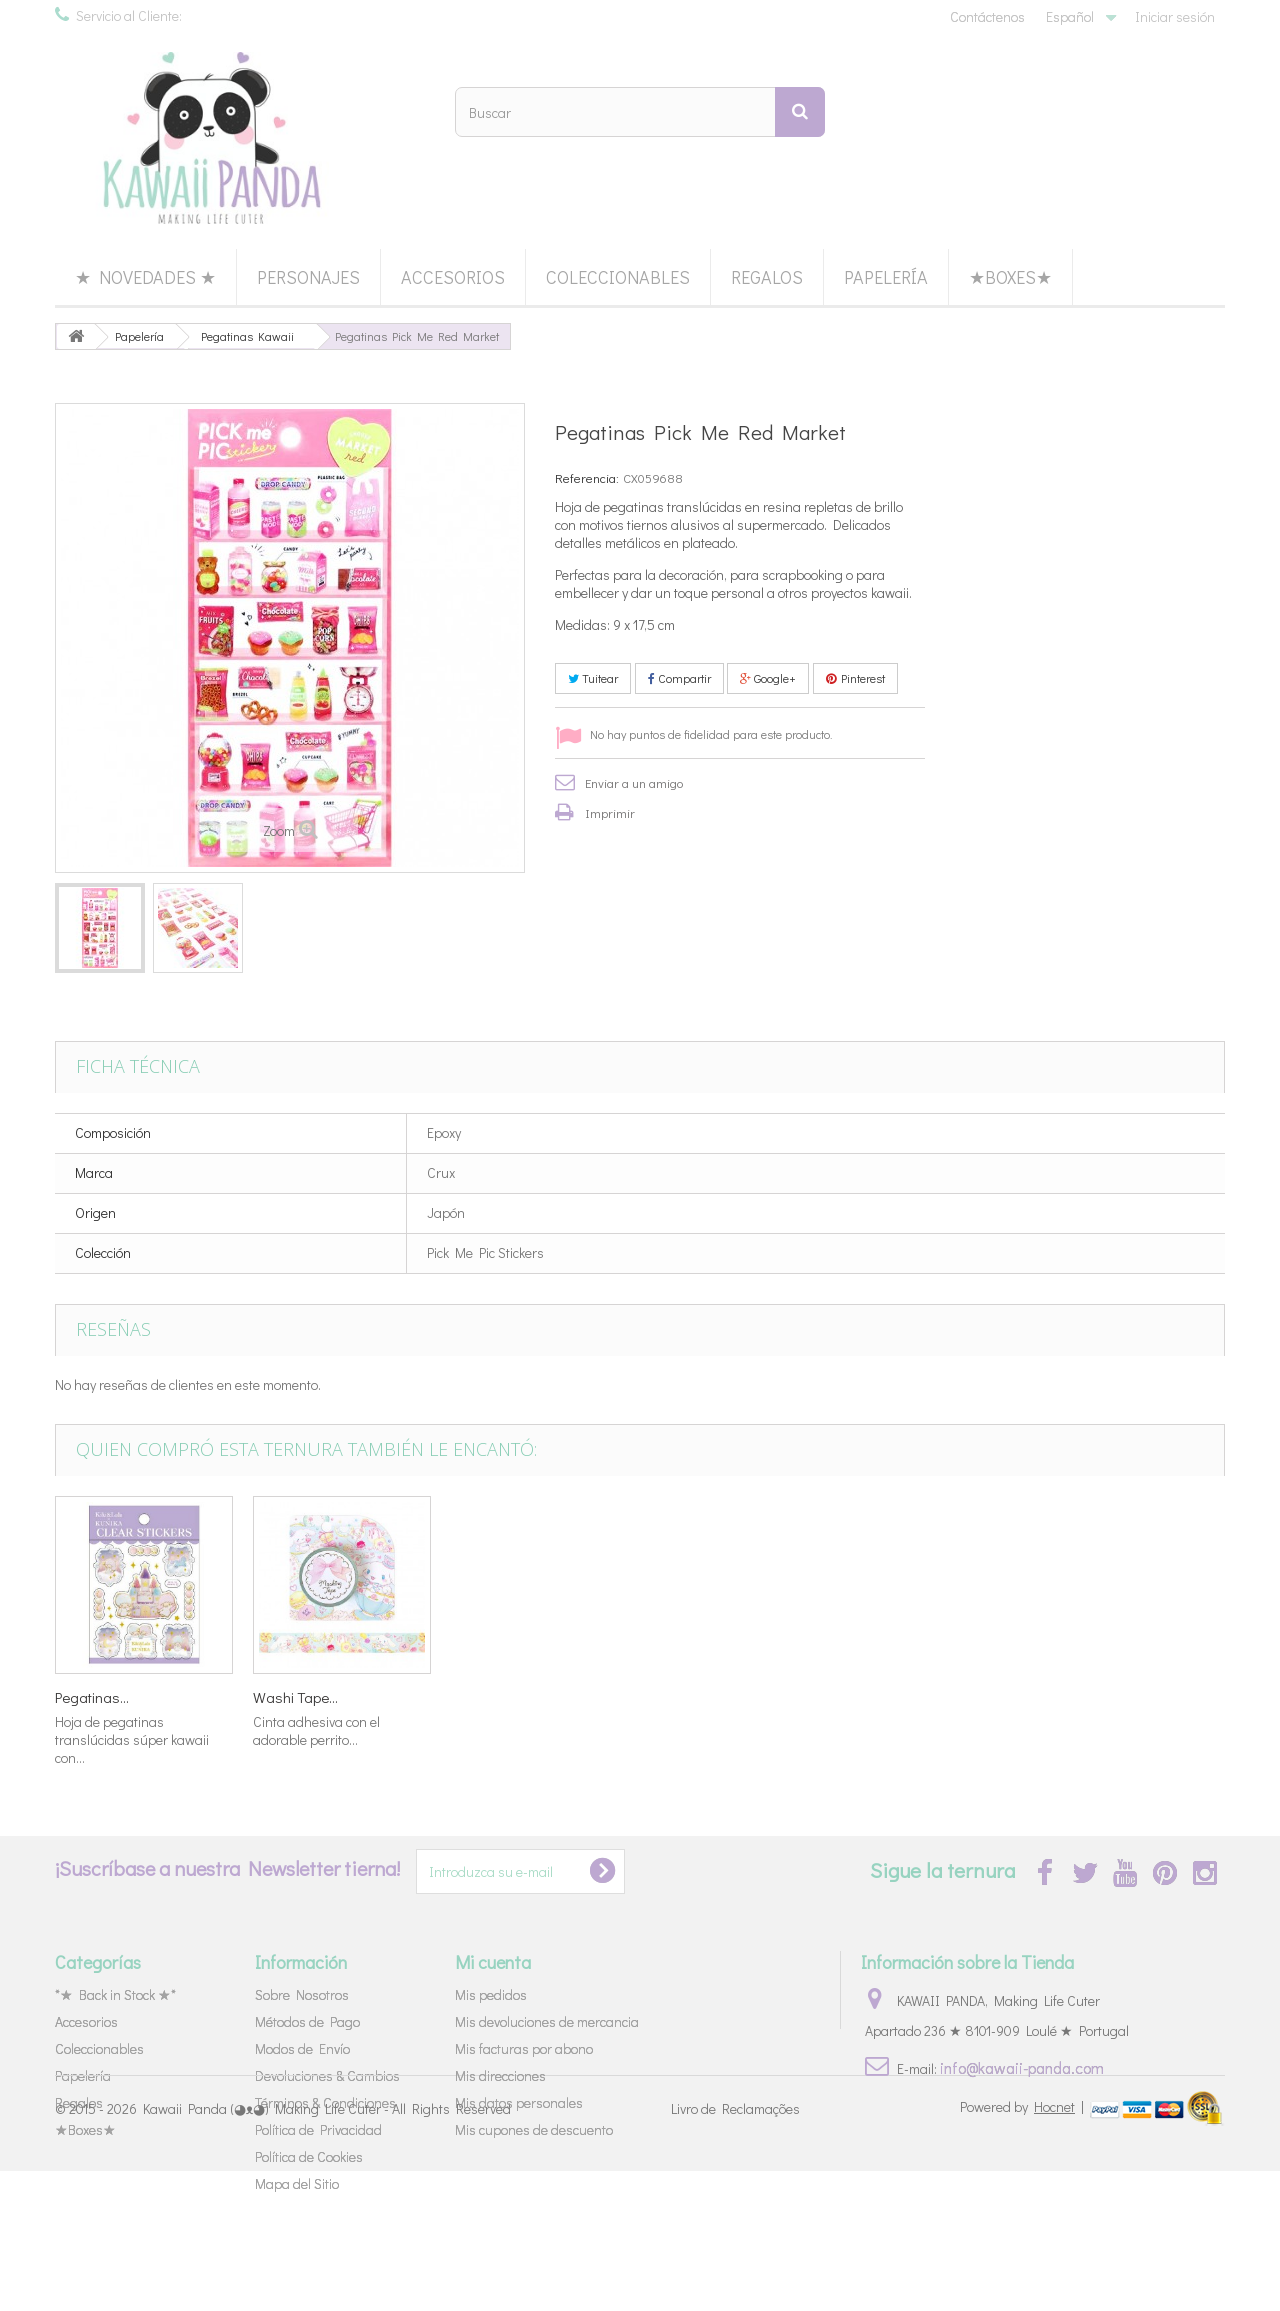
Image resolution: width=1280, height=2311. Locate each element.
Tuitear (593, 678)
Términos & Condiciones (325, 2102)
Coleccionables (618, 277)
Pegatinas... (884, 1697)
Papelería (886, 277)
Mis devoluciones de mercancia (547, 2021)
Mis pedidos (491, 1994)
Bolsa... (276, 1697)
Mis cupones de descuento (534, 2129)
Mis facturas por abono (524, 2048)
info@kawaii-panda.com (1022, 2067)
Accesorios (453, 277)
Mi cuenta (493, 1962)
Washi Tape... (493, 1697)
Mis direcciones (500, 2075)
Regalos (767, 277)
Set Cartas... (93, 1697)
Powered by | (1023, 2246)
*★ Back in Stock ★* (115, 1994)
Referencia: (587, 477)
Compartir (679, 678)
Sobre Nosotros (302, 1994)
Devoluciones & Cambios (327, 2075)
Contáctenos (987, 16)
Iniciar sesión (1175, 16)
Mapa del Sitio (297, 2183)
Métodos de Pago (307, 2021)
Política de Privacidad (318, 2129)
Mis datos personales (519, 2102)
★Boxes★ (1010, 277)
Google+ (768, 678)
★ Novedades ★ (145, 277)
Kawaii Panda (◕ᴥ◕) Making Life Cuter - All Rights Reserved (327, 2248)
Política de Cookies (309, 2156)
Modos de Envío (302, 2048)
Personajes (308, 277)
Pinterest (855, 678)
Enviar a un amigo (634, 782)
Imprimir (610, 812)
